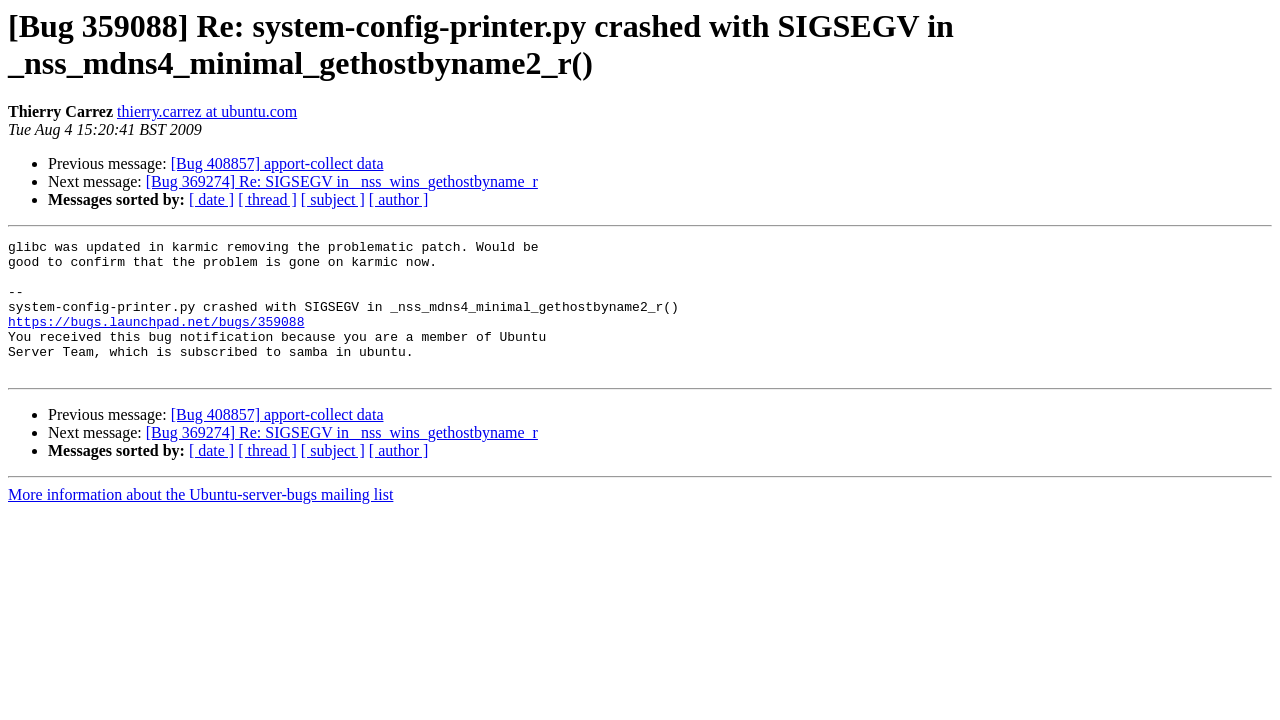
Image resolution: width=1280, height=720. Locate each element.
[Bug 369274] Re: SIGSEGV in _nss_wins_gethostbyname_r (342, 181)
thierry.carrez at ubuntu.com (207, 111)
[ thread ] (267, 199)
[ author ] (399, 199)
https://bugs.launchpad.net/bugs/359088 (156, 339)
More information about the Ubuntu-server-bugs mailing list (200, 521)
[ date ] (211, 199)
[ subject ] (333, 199)
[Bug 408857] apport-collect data (277, 163)
